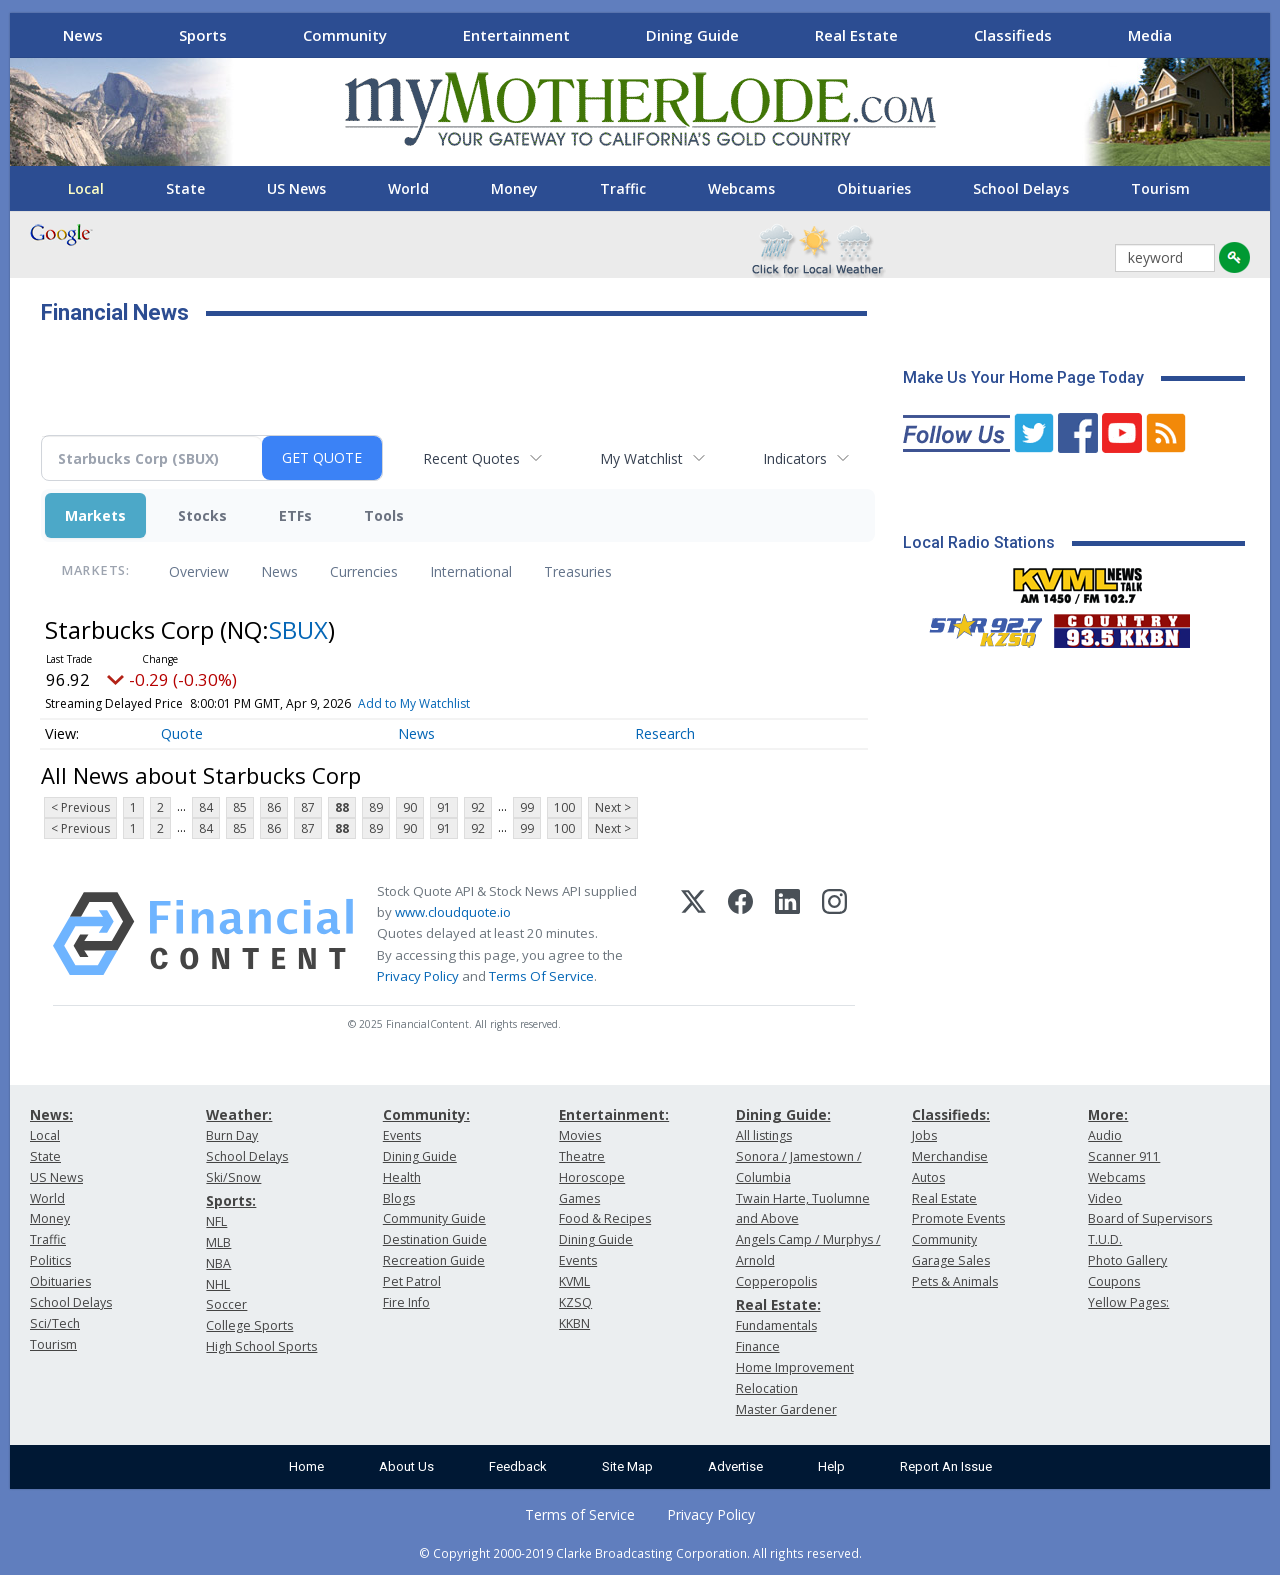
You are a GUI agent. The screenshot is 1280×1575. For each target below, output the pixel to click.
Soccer (226, 1304)
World (408, 188)
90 (410, 807)
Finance (758, 1346)
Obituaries (874, 188)
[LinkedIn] (787, 934)
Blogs (399, 1198)
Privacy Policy (418, 976)
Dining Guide (692, 35)
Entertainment (516, 35)
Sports (203, 35)
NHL (218, 1284)
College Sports (249, 1325)
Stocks (202, 515)
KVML (574, 1281)
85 (240, 807)
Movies (580, 1135)
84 (206, 807)
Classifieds (1013, 35)
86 (274, 807)
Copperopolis (776, 1281)
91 (444, 807)
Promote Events (958, 1218)
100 (564, 807)
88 (342, 807)
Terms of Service (580, 1514)
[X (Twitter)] (693, 934)
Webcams (741, 188)
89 (376, 807)
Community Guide (434, 1218)
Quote (182, 733)
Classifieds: (951, 1114)
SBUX (298, 629)
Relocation (767, 1388)
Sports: (231, 1200)
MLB (218, 1242)
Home (306, 1466)
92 (478, 807)
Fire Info (406, 1302)
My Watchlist (641, 458)
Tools (384, 515)
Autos (928, 1177)
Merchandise (950, 1156)
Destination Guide (435, 1239)
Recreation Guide (434, 1260)
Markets (95, 515)
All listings (764, 1135)
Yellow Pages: (1128, 1302)
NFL (216, 1221)
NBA (218, 1263)
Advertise (735, 1466)
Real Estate (856, 35)
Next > (613, 807)
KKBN (574, 1323)
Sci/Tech (55, 1323)
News (83, 35)
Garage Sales (951, 1260)
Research (665, 733)
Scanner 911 (1124, 1156)
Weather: (239, 1114)
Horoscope (592, 1177)
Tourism (1160, 188)
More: (1108, 1114)
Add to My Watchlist (414, 703)
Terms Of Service (541, 976)
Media (1150, 35)
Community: (426, 1114)
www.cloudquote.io (453, 912)
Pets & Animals (955, 1281)
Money (514, 188)
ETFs (295, 515)
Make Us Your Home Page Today (1023, 377)
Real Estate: (778, 1304)
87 (308, 807)
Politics (50, 1260)
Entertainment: (614, 1114)
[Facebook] (740, 934)
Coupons (1114, 1281)
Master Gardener (786, 1409)
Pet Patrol (412, 1281)
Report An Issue (946, 1466)
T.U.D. (1105, 1239)
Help (831, 1466)
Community (345, 35)
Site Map (627, 1466)
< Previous (80, 807)
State (185, 188)
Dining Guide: (783, 1114)
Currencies (364, 571)
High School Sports (261, 1346)
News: (51, 1114)
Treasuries (578, 571)
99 (527, 807)
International (471, 571)
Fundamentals (776, 1325)
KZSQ (575, 1302)
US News (296, 188)
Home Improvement (795, 1367)
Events (402, 1135)
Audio (1105, 1135)
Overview (199, 571)
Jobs (924, 1135)
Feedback (518, 1466)
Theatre (582, 1156)
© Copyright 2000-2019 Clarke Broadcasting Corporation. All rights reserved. (640, 1553)
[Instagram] (834, 934)
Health (402, 1177)
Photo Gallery (1127, 1260)
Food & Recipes (605, 1218)
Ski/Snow (233, 1177)
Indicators (795, 458)
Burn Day (232, 1135)
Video (1105, 1198)
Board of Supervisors (1150, 1218)
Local (86, 188)
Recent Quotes (471, 458)
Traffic (623, 188)
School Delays (1021, 188)
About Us (406, 1466)
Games (579, 1198)
